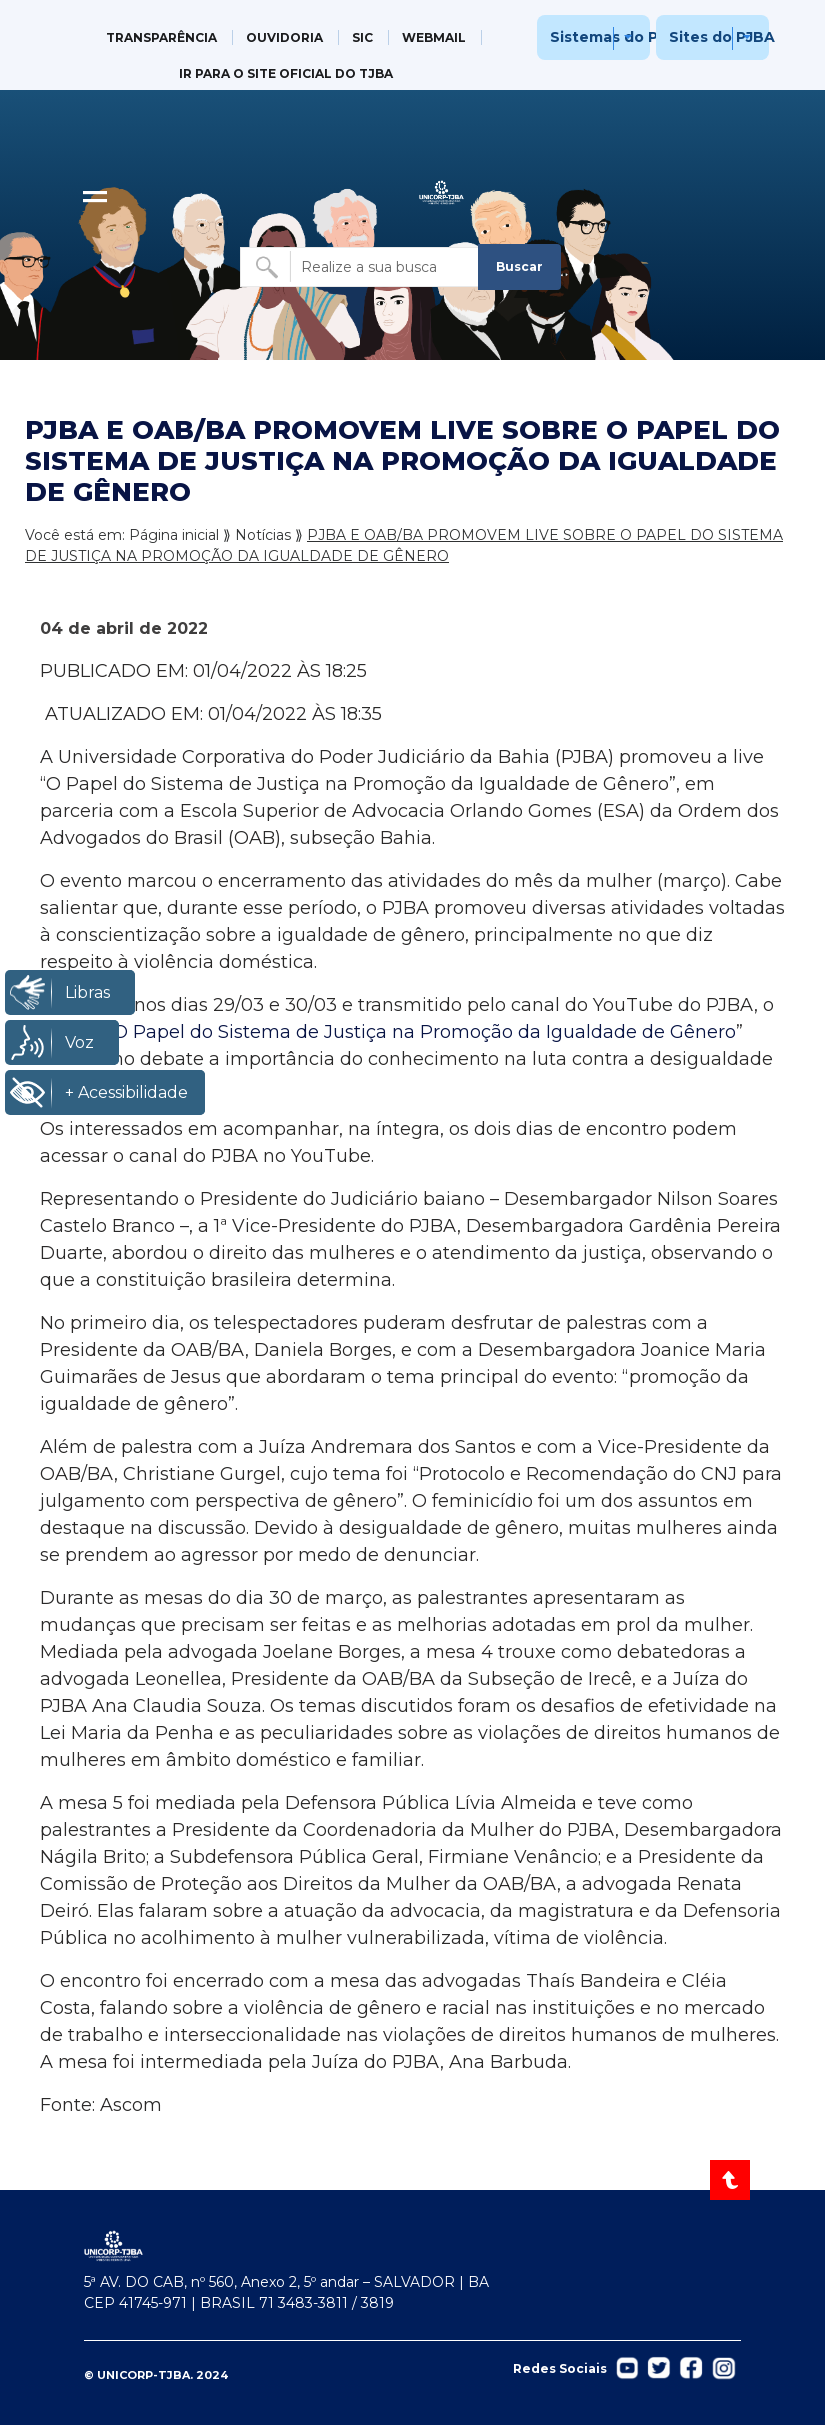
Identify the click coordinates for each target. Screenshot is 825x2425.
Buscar (519, 266)
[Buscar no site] (361, 267)
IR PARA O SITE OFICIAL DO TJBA (286, 73)
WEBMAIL (434, 37)
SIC (362, 37)
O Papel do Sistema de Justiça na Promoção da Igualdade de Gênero (424, 1032)
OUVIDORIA (284, 37)
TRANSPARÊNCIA (161, 37)
